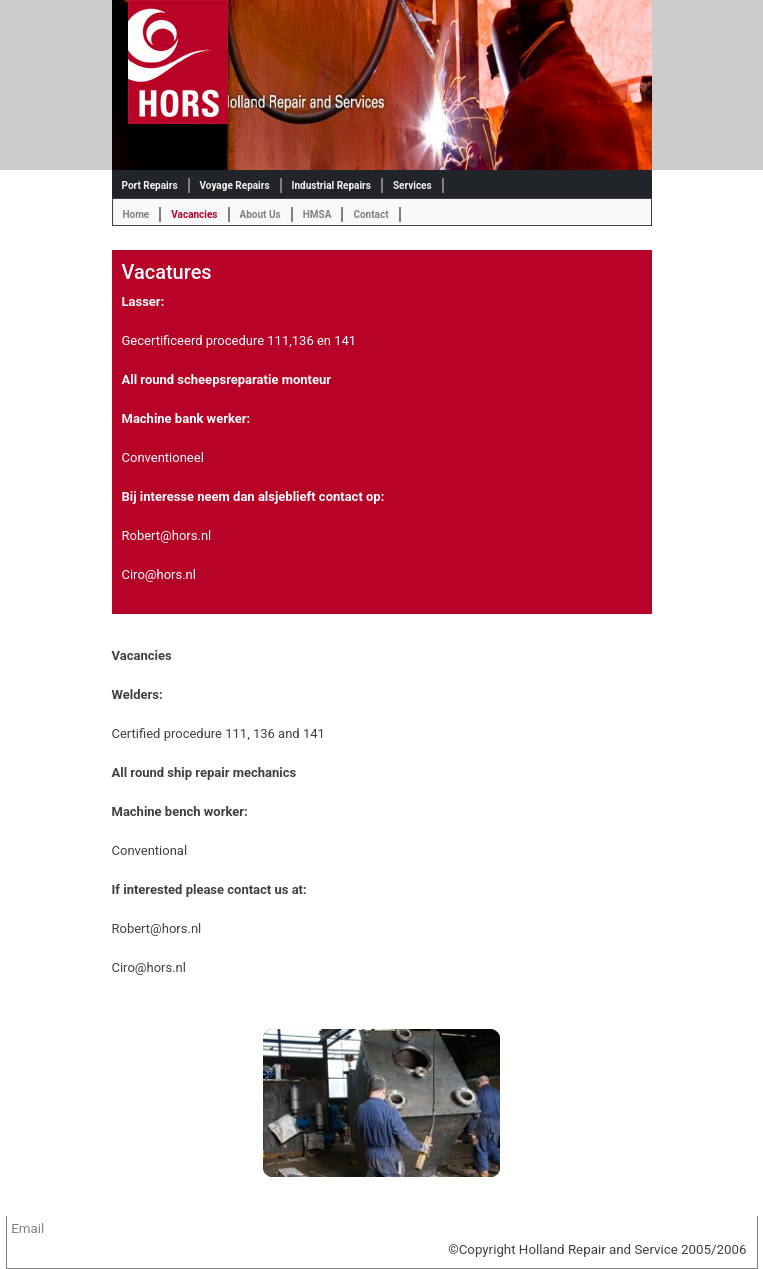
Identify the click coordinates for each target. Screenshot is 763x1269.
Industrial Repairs (331, 185)
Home (136, 214)
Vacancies (194, 214)
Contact (370, 214)
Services (412, 185)
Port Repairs (150, 185)
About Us (260, 214)
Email (27, 1228)
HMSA (317, 214)
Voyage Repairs (235, 185)
